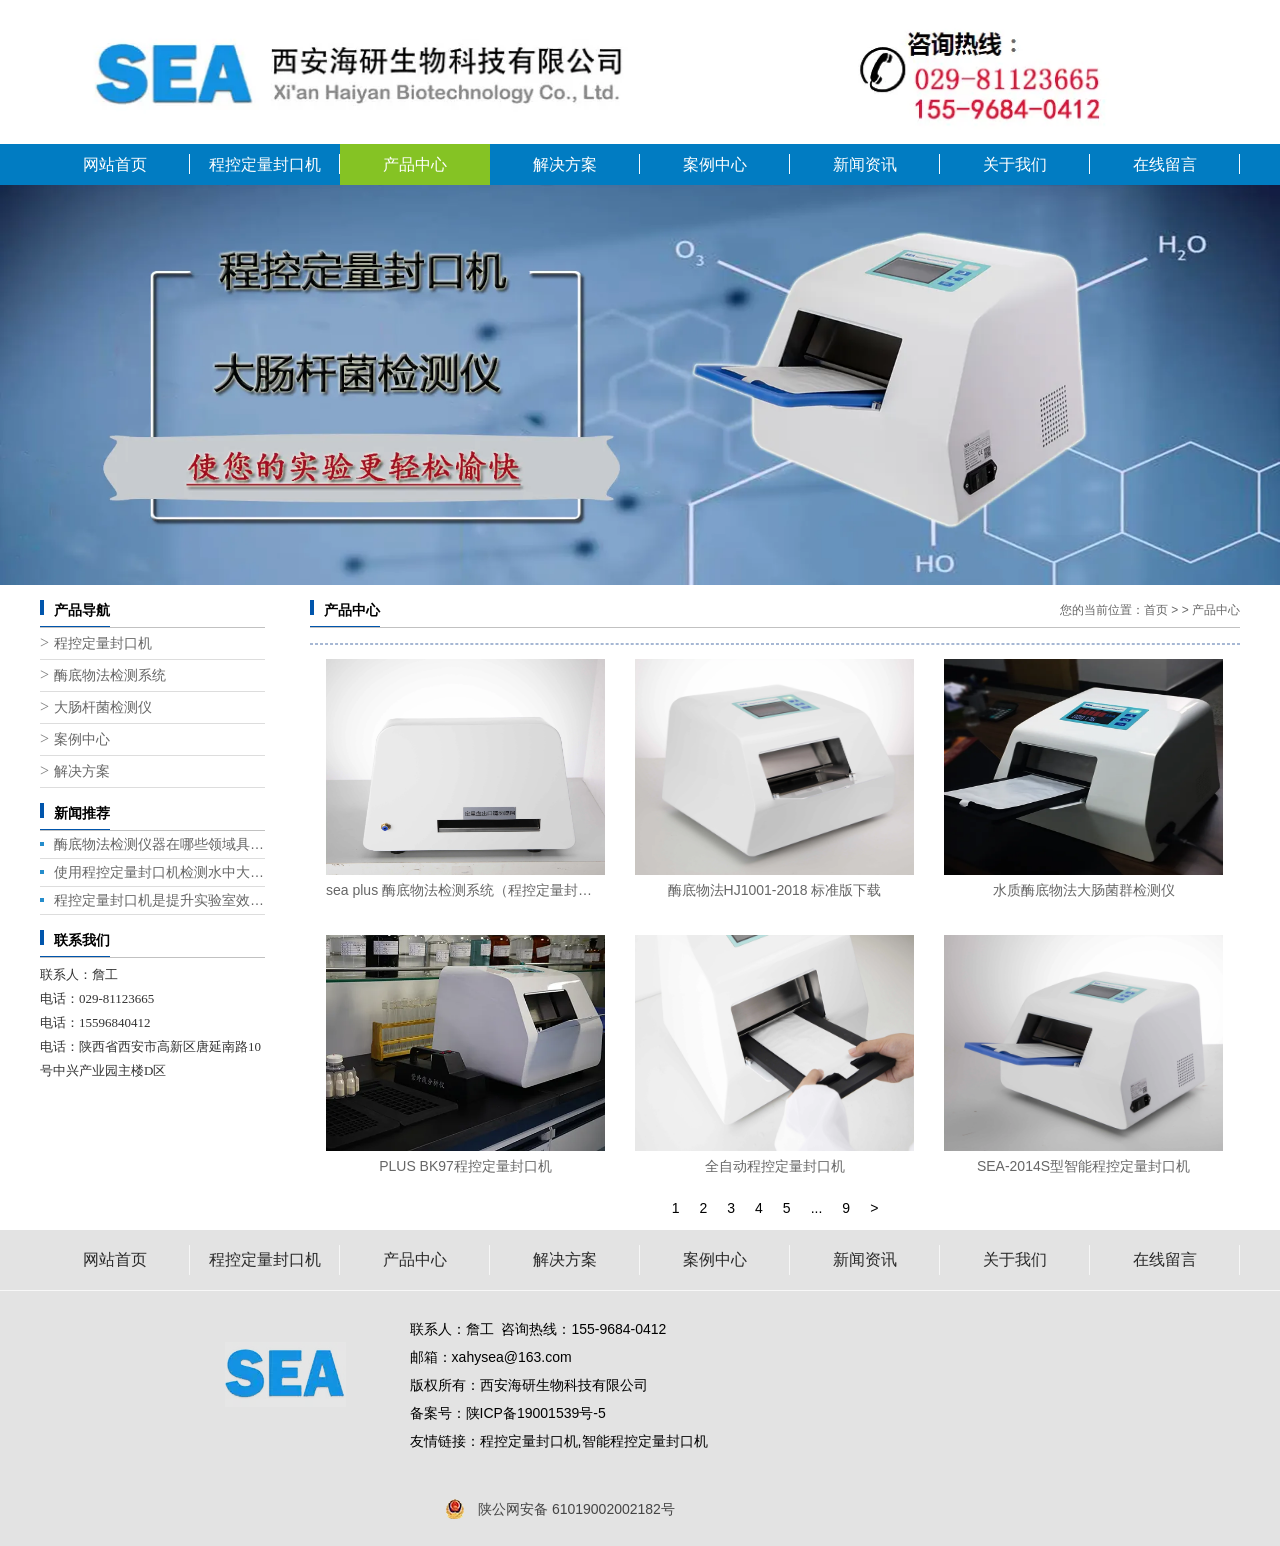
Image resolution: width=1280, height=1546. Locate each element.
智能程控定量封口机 (645, 1441)
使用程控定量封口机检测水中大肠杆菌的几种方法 (159, 872)
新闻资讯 (865, 164)
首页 (1156, 610)
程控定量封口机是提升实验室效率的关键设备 (159, 900)
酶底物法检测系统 (110, 675)
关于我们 (1015, 164)
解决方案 (565, 164)
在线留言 (1165, 164)
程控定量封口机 (265, 164)
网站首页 (115, 164)
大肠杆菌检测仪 (103, 707)
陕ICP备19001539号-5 (536, 1413)
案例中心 (715, 164)
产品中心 (415, 164)
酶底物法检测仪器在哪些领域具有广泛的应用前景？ (159, 844)
